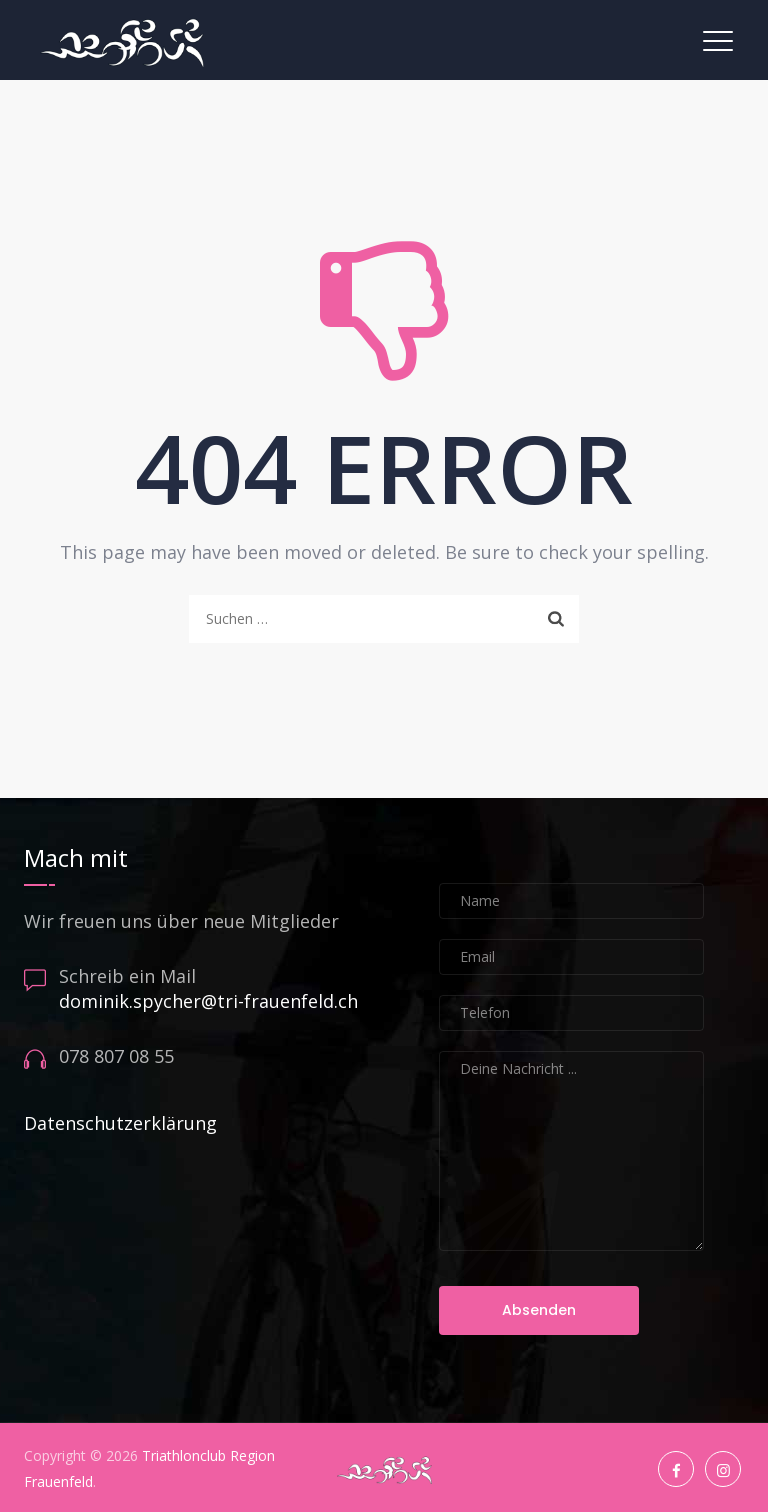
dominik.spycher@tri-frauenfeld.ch (208, 1001)
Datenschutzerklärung (120, 1123)
